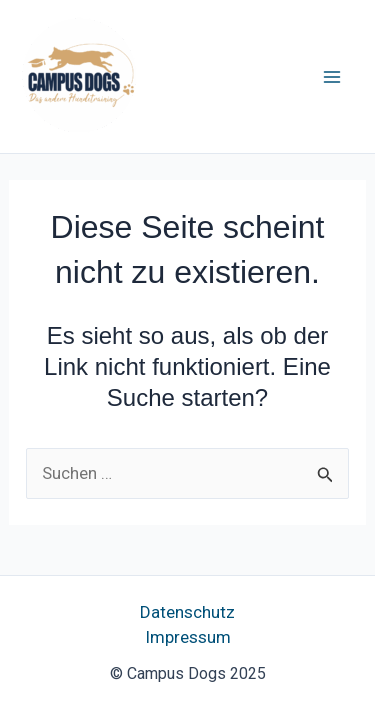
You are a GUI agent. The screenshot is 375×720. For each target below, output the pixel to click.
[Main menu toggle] (333, 77)
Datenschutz (187, 612)
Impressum (188, 637)
